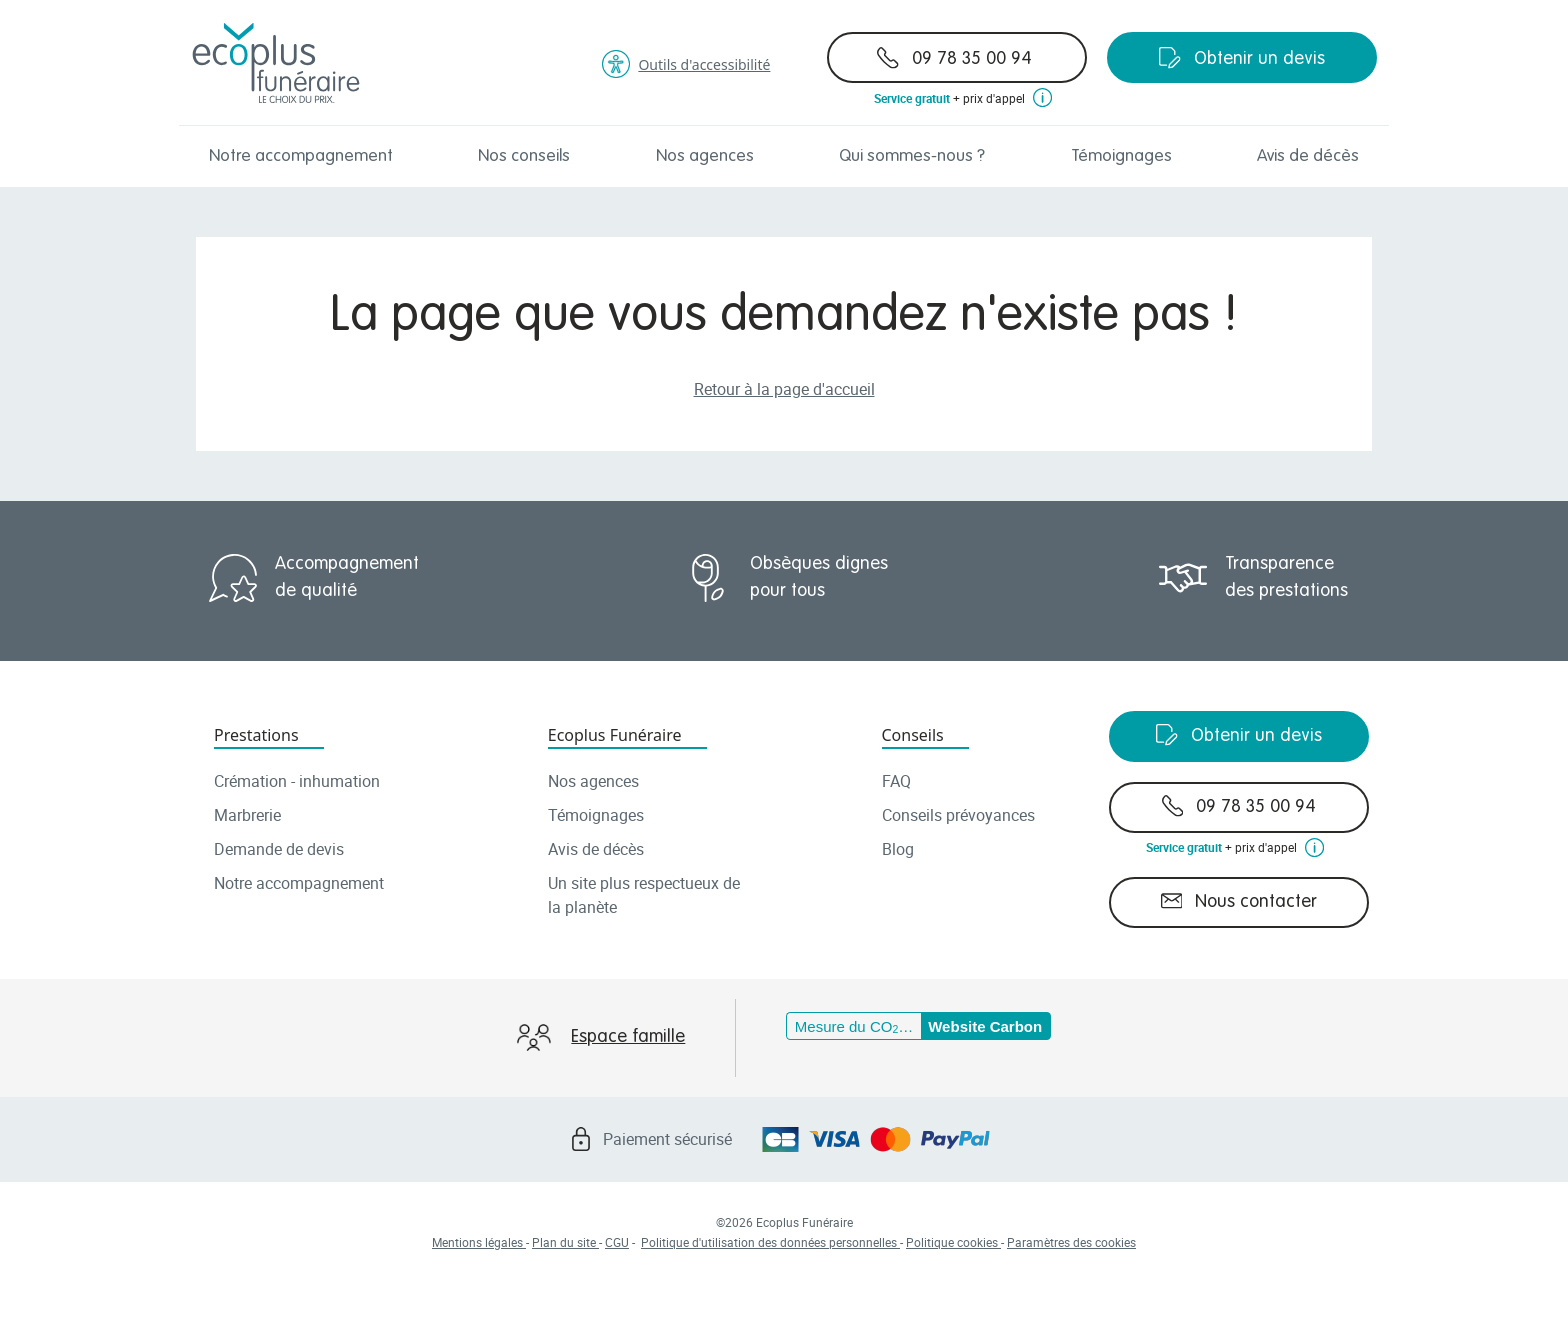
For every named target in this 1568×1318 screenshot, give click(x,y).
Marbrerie (247, 815)
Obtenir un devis (1242, 58)
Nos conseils (524, 156)
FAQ (896, 781)
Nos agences (705, 156)
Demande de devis (279, 849)
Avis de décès (1308, 156)
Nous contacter (1239, 901)
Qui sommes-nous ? (912, 156)
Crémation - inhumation (297, 781)
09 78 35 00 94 (954, 58)
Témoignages (1121, 156)
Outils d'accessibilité (686, 64)
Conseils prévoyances (958, 815)
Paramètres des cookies (1071, 1242)
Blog (898, 849)
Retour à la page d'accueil (784, 389)
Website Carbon (985, 1026)
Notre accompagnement (301, 156)
